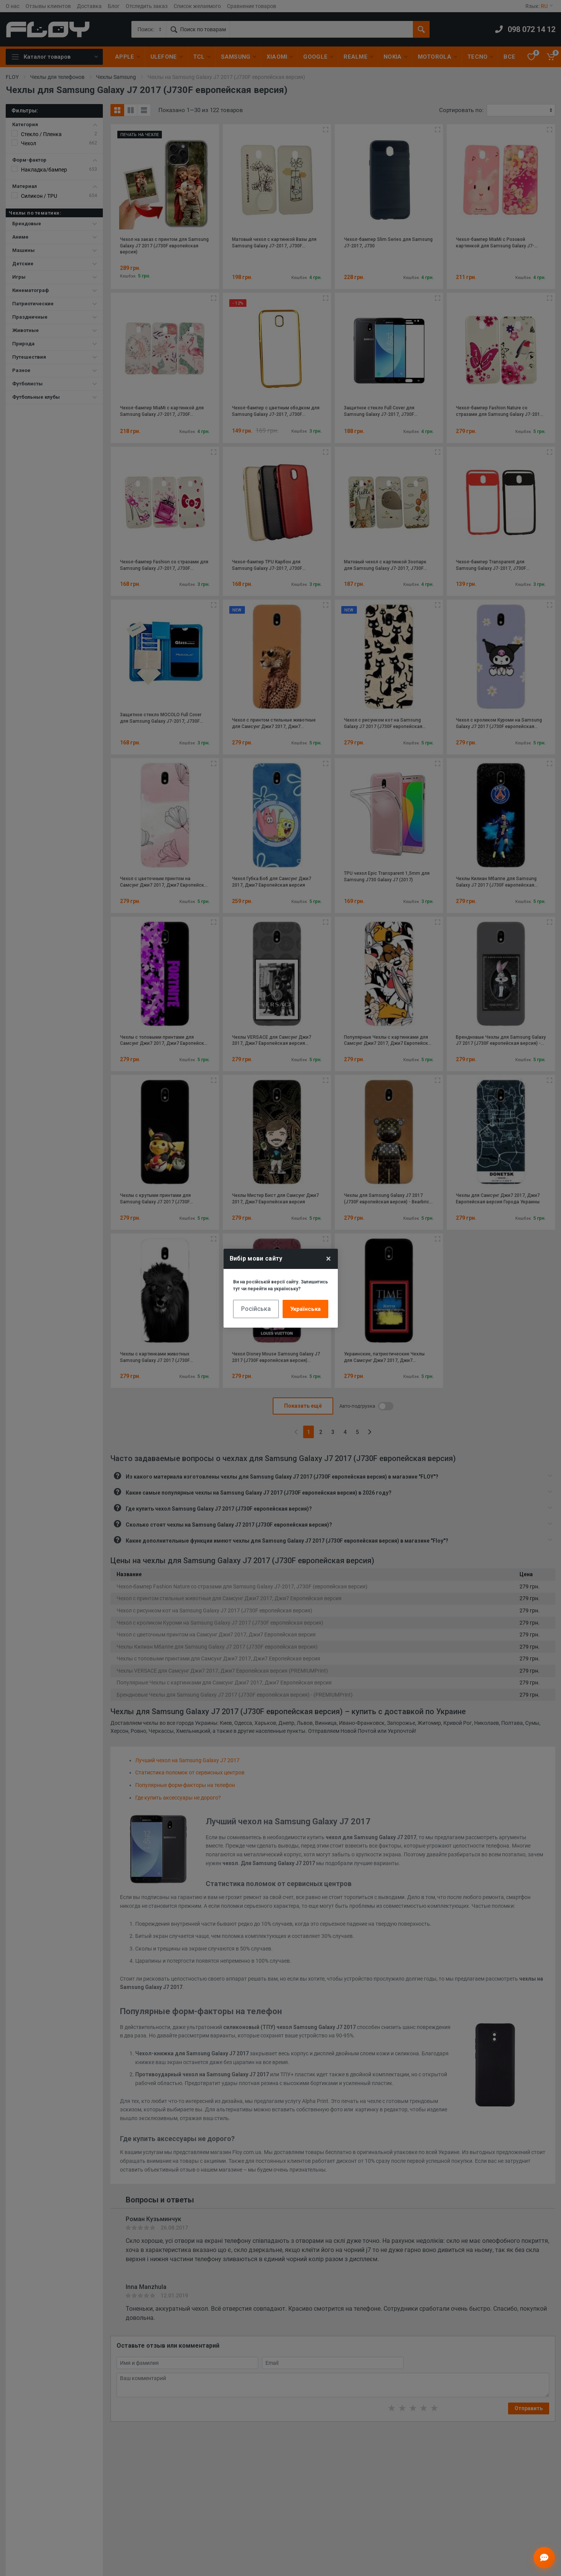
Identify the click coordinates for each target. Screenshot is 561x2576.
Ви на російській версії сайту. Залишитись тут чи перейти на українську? (280, 1285)
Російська (256, 1308)
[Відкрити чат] (544, 2557)
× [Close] (328, 1258)
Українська (305, 1309)
